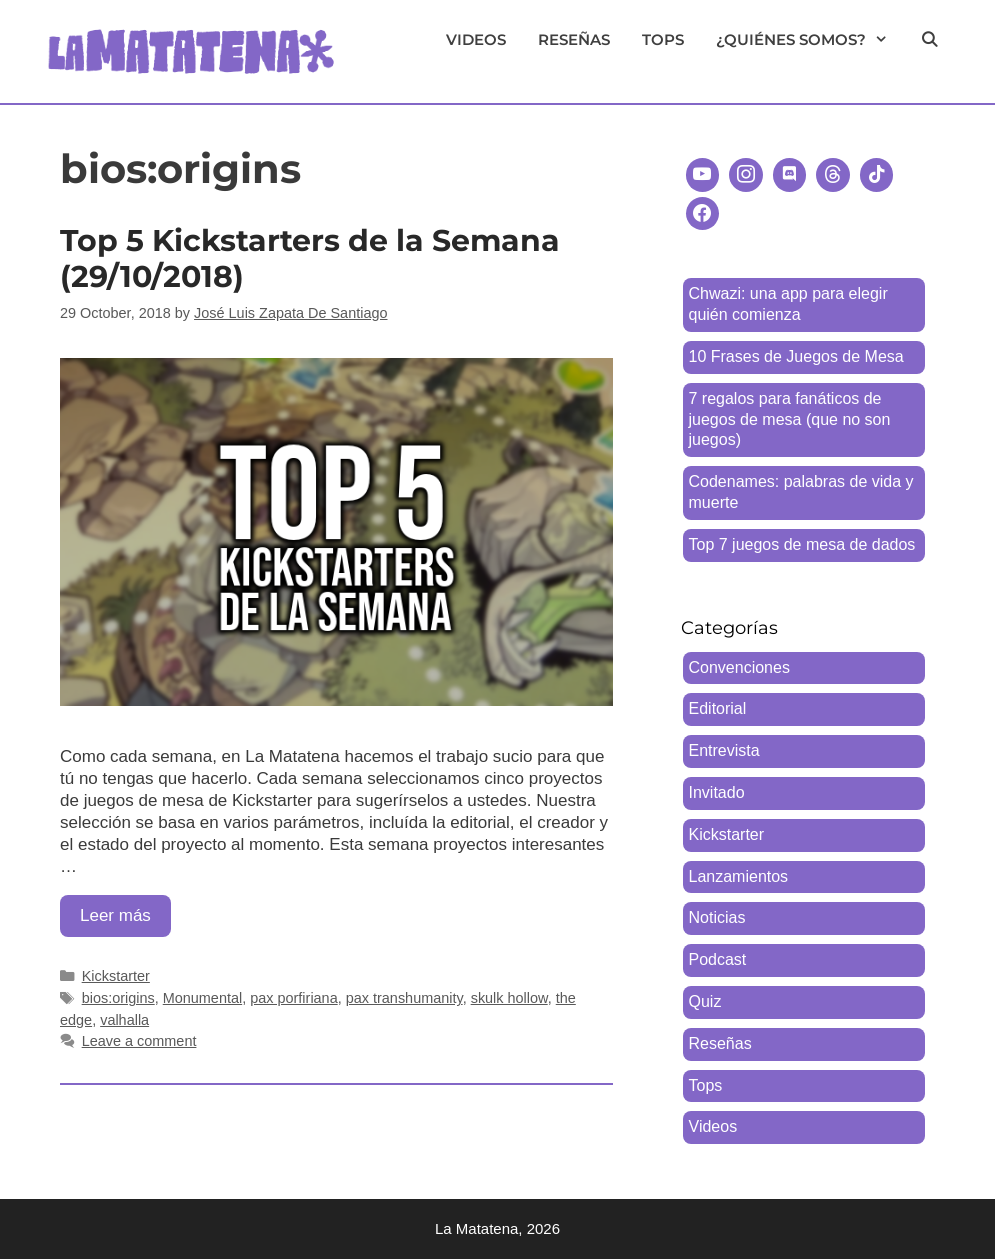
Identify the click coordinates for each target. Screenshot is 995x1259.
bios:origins (118, 998)
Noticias (717, 917)
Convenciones (739, 667)
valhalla (124, 1020)
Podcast (718, 959)
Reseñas (574, 39)
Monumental (202, 998)
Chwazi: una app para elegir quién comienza (788, 304)
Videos (476, 39)
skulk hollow (509, 998)
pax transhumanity (404, 998)
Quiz (705, 1001)
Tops (663, 39)
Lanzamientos (739, 876)
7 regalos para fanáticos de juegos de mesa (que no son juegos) (790, 419)
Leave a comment (139, 1041)
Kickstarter (116, 976)
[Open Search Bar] (929, 40)
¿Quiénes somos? (810, 40)
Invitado (717, 792)
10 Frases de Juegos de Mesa (796, 356)
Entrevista (724, 750)
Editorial (718, 708)
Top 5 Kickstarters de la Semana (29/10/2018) (310, 258)
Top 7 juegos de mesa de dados (802, 544)
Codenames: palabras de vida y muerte (801, 492)
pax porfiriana (293, 998)
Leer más (125, 920)
